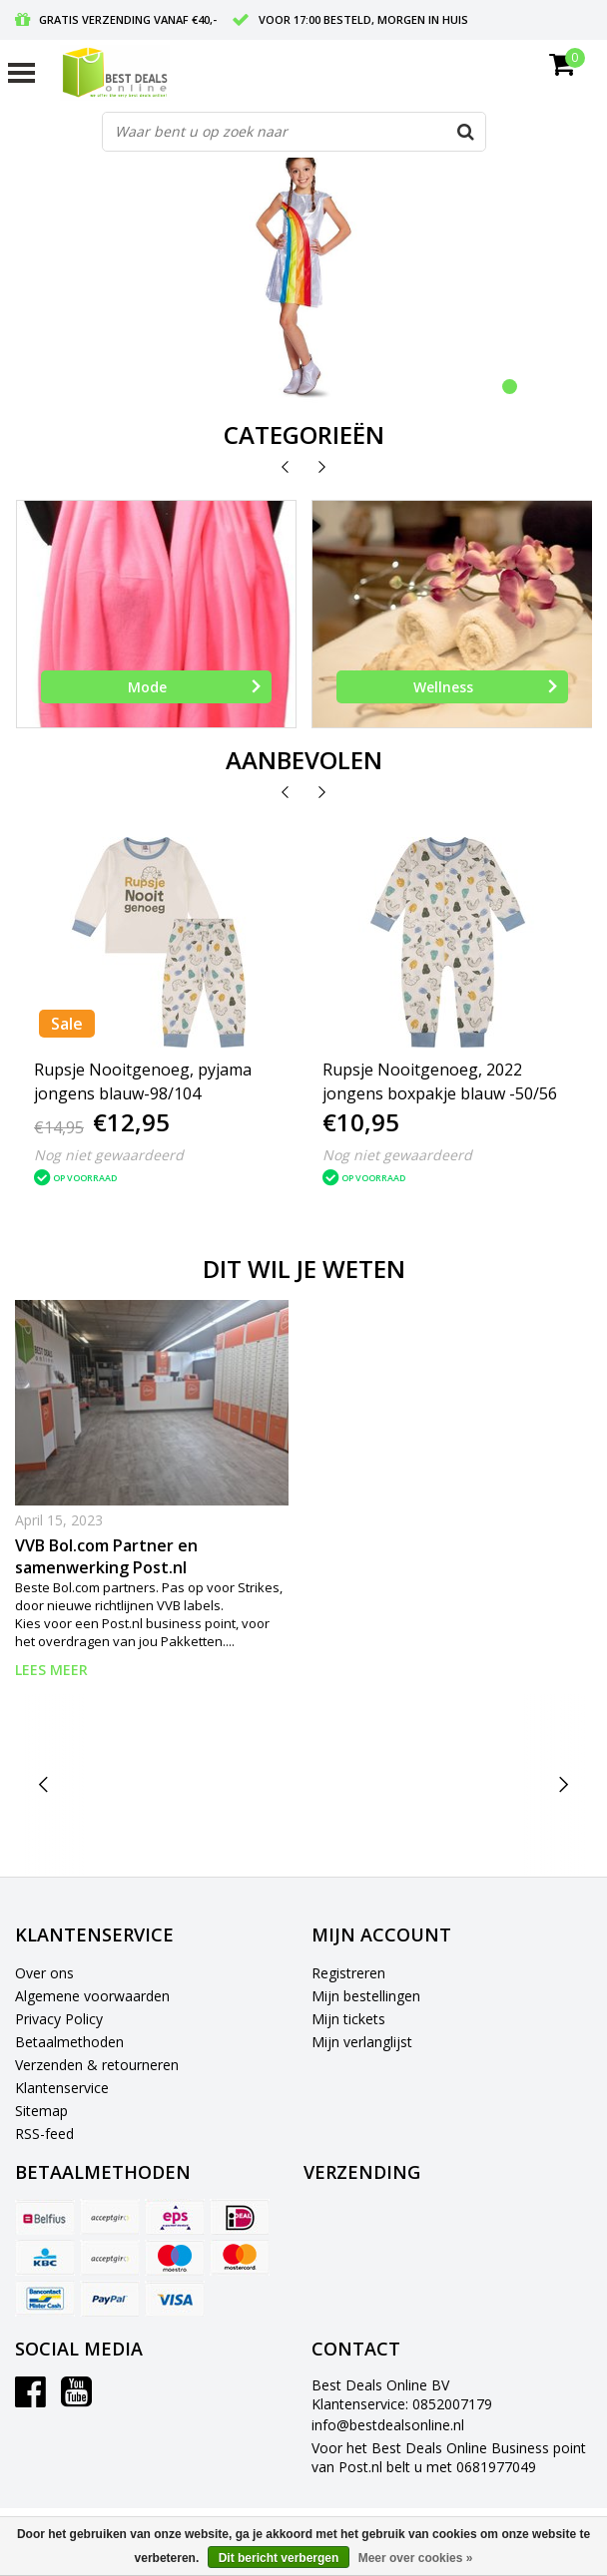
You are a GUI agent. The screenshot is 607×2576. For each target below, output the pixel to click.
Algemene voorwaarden (92, 1995)
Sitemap (41, 2110)
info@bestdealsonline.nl (387, 2424)
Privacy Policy (59, 2018)
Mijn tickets (348, 2018)
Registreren (348, 1972)
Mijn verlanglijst (361, 2041)
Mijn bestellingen (365, 1995)
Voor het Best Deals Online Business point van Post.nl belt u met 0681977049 (448, 2457)
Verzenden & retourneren (97, 2064)
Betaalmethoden (69, 2041)
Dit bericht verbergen (279, 2558)
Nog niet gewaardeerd (109, 1154)
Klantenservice (62, 2087)
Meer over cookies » (415, 2558)
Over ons (44, 1972)
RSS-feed (44, 2133)
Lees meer (51, 1669)
